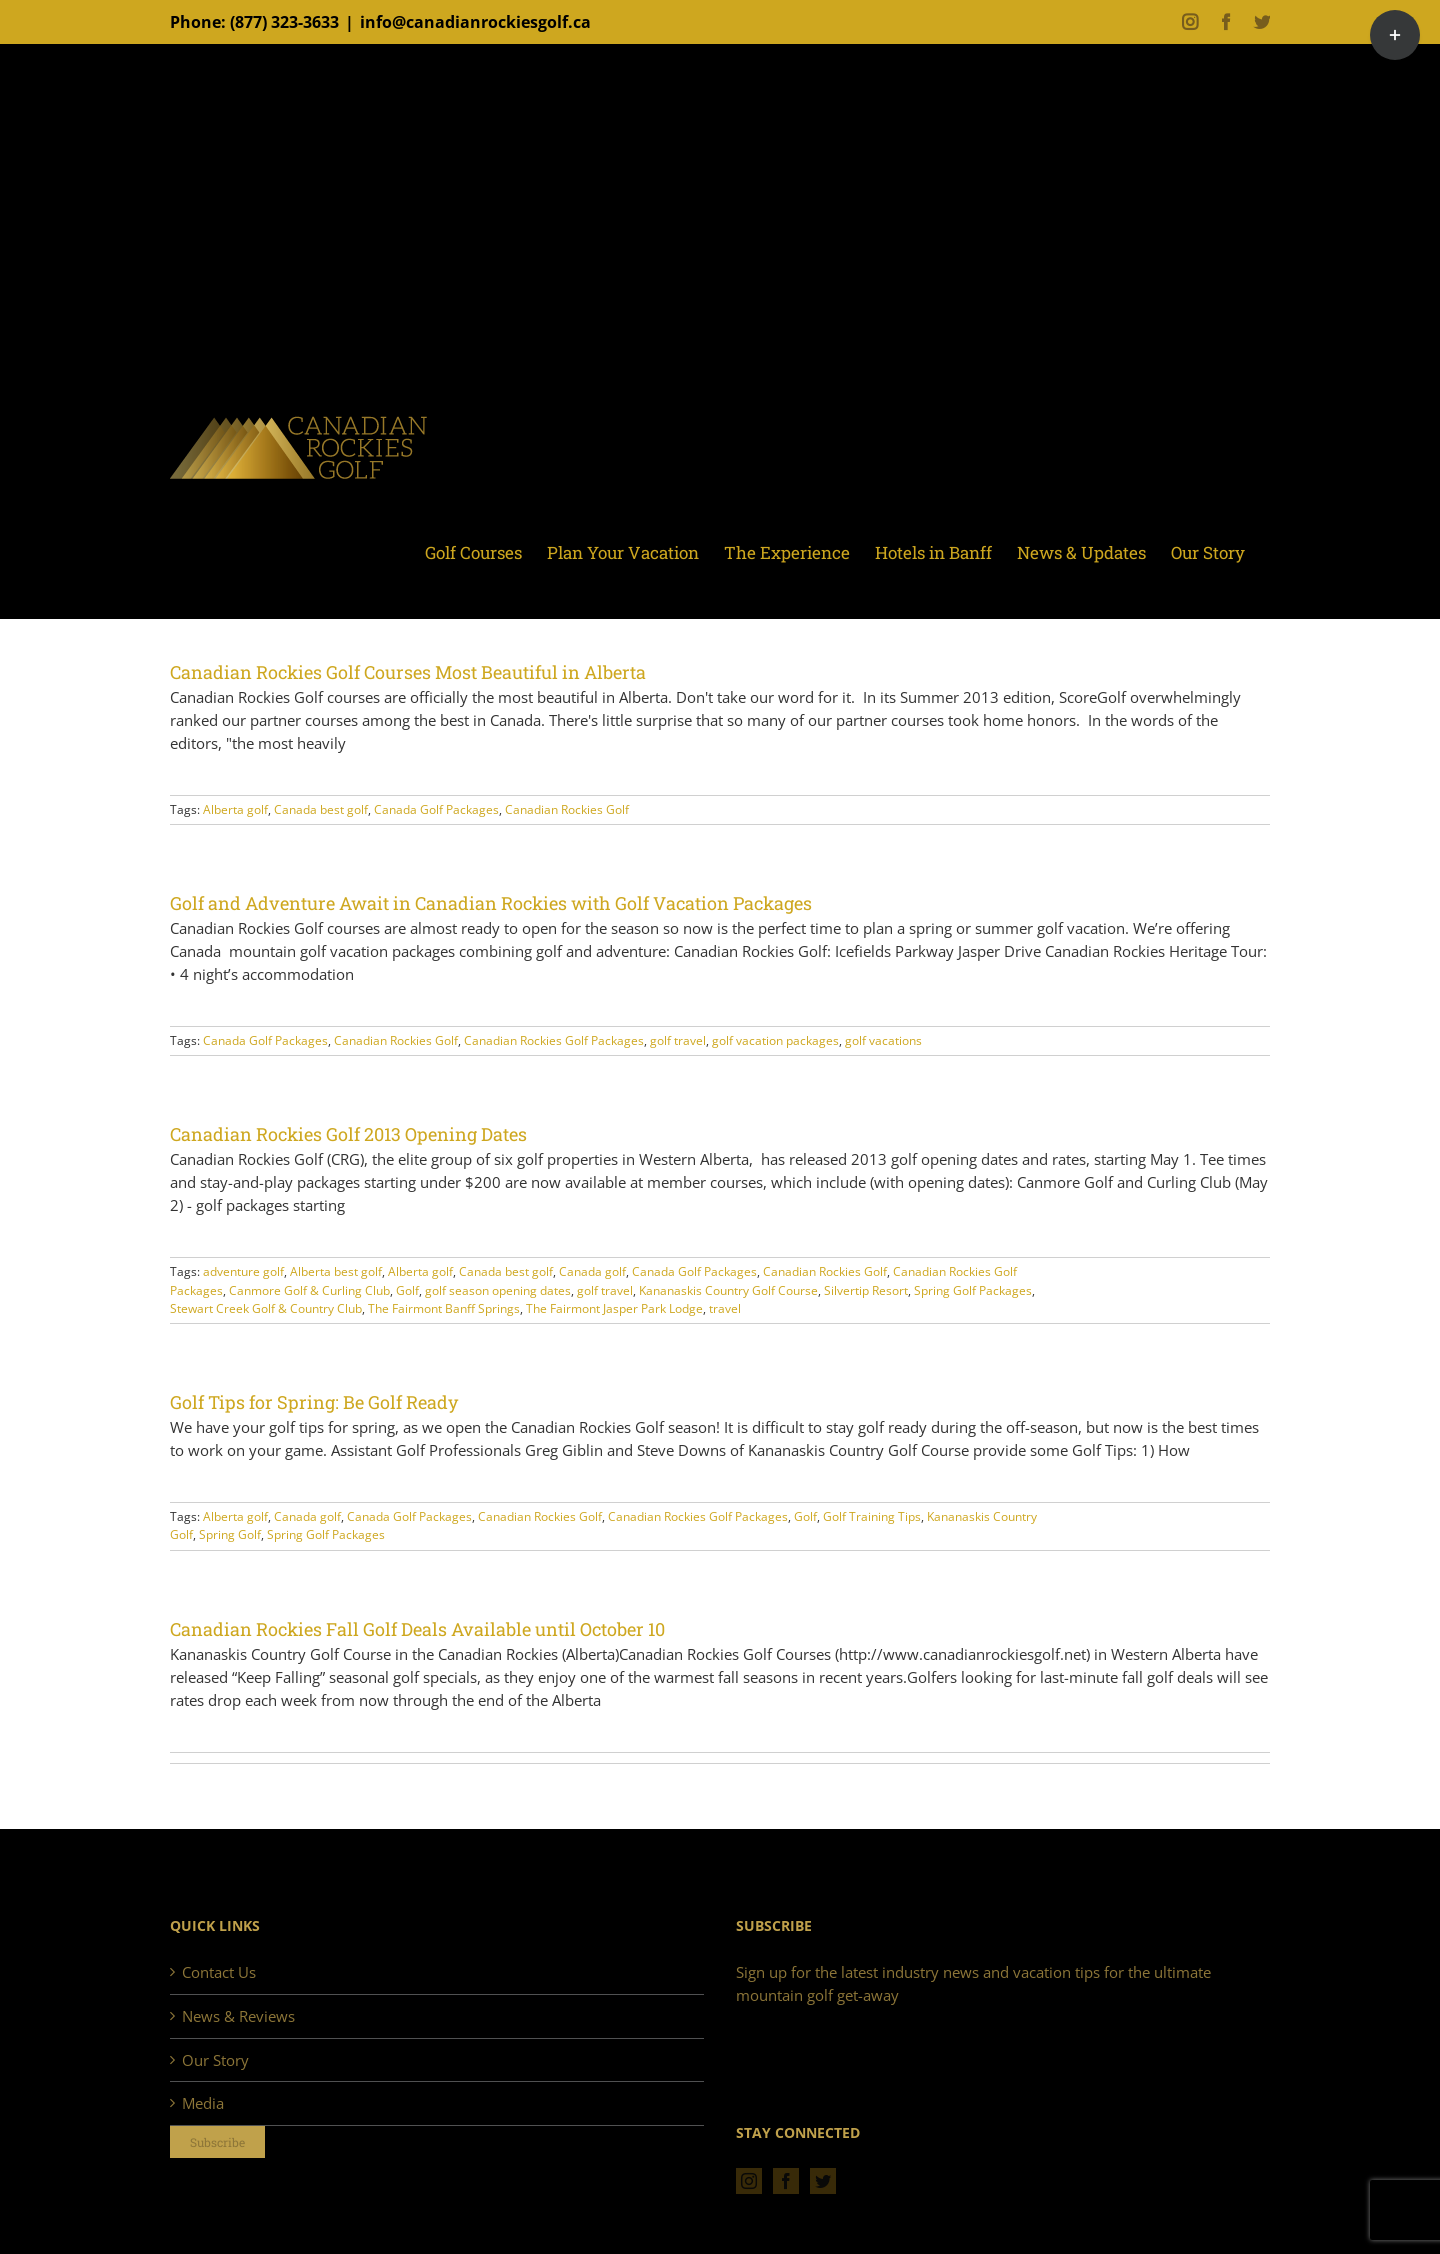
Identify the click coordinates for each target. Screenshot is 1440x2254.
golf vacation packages (775, 1040)
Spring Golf (230, 1534)
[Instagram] (749, 2181)
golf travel (678, 1040)
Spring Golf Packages (973, 1290)
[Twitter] (823, 2181)
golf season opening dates (498, 1290)
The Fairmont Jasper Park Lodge (614, 1308)
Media (203, 2103)
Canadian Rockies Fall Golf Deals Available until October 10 (417, 1629)
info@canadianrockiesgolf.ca (475, 22)
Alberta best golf (336, 1271)
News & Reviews (238, 2016)
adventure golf (243, 1271)
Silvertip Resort (866, 1290)
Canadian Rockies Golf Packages (554, 1040)
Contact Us (219, 1972)
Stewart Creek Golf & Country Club (266, 1308)
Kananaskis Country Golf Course (728, 1290)
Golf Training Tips (872, 1516)
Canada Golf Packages (436, 809)
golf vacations (883, 1040)
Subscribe (217, 2142)
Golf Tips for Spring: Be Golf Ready (314, 1402)
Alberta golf (235, 809)
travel (725, 1308)
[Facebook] (786, 2181)
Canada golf (592, 1271)
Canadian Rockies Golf (567, 809)
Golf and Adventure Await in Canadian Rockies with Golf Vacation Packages (491, 903)
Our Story (215, 2060)
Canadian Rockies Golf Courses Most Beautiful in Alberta (408, 672)
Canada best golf (321, 809)
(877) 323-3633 (284, 22)
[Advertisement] (720, 235)
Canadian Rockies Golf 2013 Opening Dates (348, 1134)
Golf (407, 1290)
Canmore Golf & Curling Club (309, 1290)
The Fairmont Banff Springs (444, 1308)
